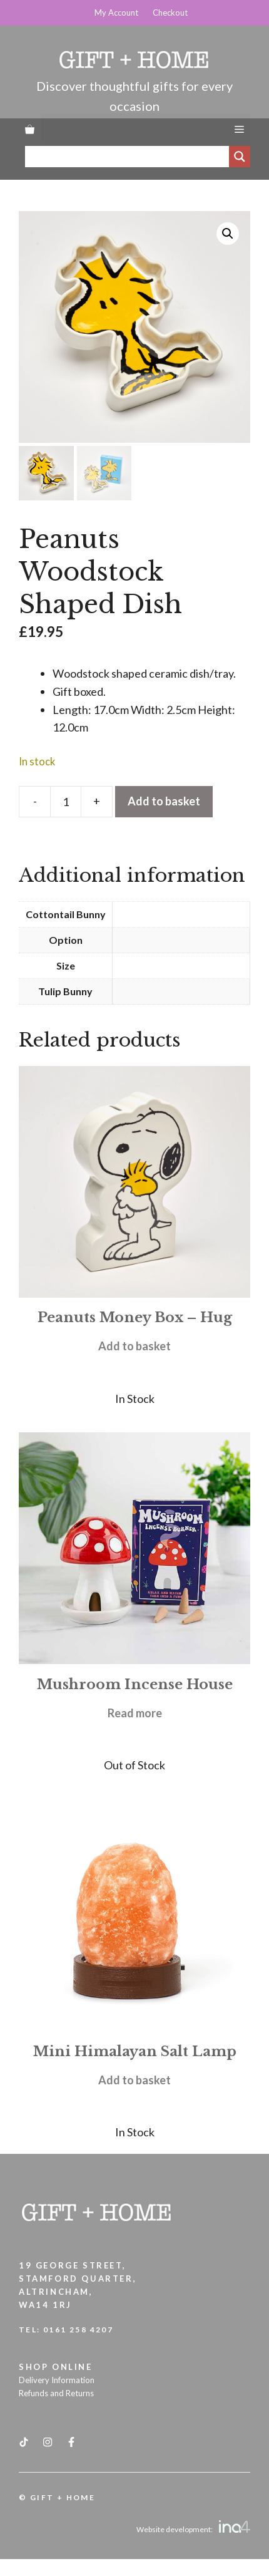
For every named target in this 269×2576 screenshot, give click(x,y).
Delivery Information (56, 2380)
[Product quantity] (65, 801)
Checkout (170, 13)
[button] (227, 233)
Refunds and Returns (56, 2393)
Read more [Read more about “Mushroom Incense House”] (135, 1713)
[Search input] (130, 156)
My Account (116, 13)
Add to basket (164, 801)
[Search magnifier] (239, 156)
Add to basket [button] (134, 1346)
